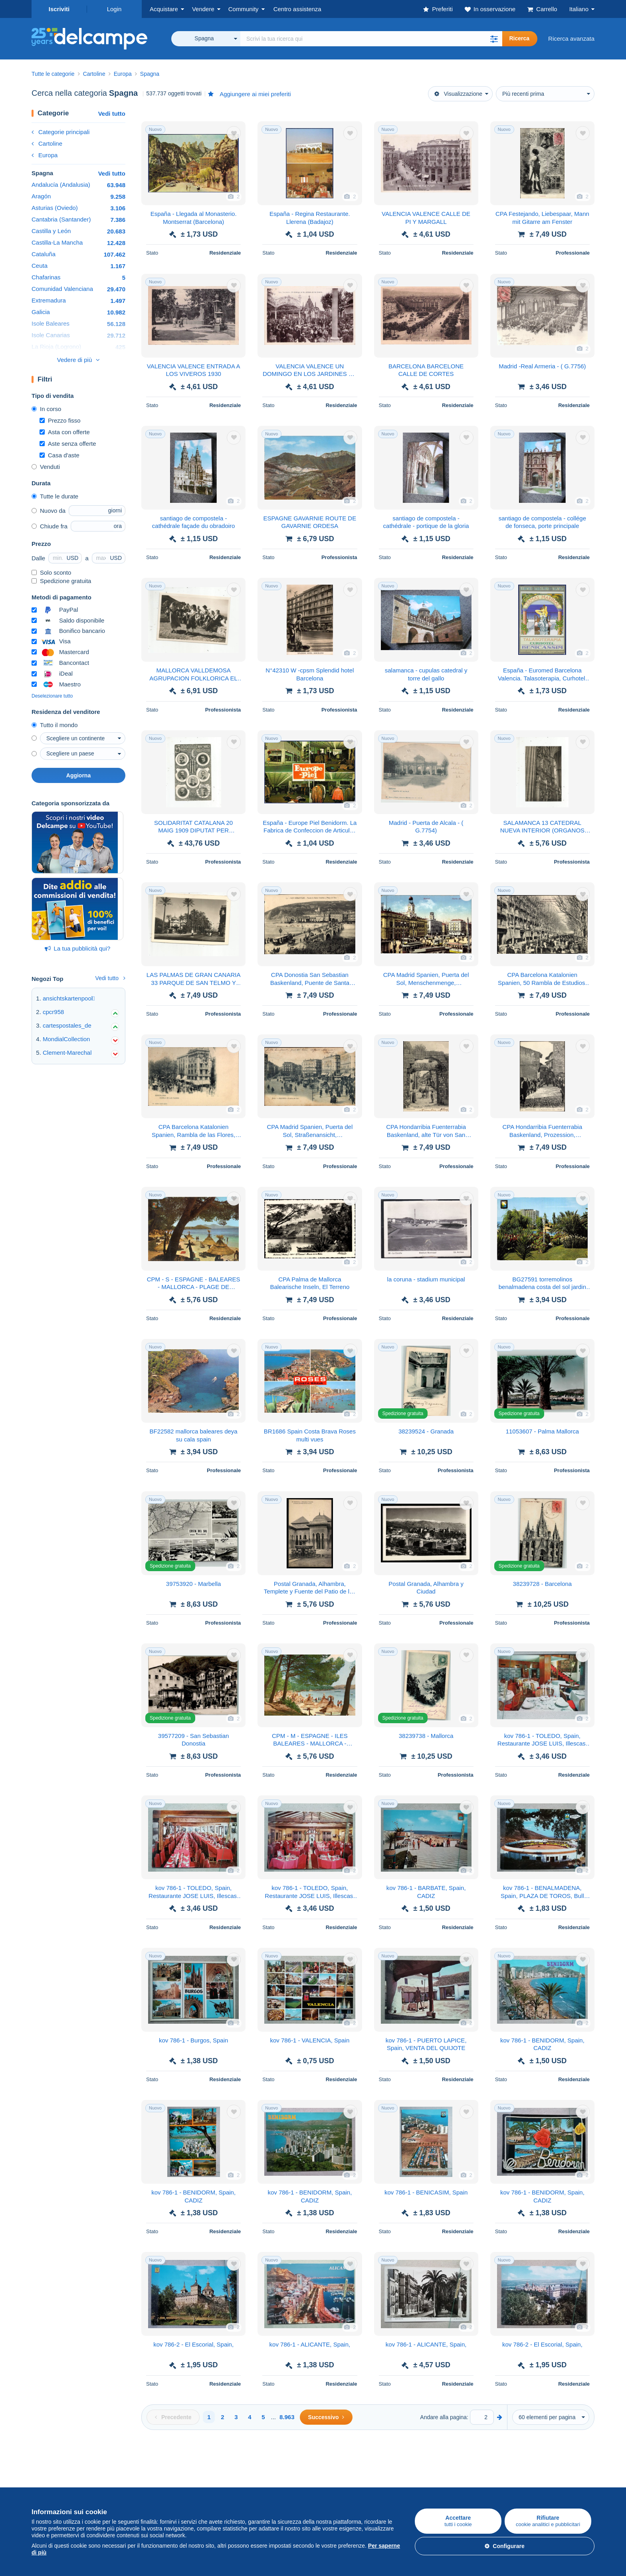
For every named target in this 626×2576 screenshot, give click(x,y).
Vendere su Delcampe (154, 2469)
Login (114, 9)
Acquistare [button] (164, 9)
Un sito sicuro (425, 2469)
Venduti (46, 466)
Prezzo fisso (60, 420)
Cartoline (47, 143)
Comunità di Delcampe (249, 2469)
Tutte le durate (55, 496)
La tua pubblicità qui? (78, 948)
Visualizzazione (458, 94)
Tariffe (133, 2486)
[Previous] (173, 2417)
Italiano (578, 9)
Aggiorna (78, 775)
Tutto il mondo (55, 725)
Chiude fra (49, 526)
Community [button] (243, 9)
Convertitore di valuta (529, 2469)
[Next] (326, 2417)
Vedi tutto (111, 113)
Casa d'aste (59, 455)
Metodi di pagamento (435, 2486)
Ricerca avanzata (571, 38)
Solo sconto (51, 572)
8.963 (287, 2417)
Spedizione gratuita (61, 580)
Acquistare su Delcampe (64, 2469)
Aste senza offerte (68, 443)
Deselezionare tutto (52, 696)
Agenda (229, 2486)
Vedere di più (74, 359)
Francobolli (46, 2486)
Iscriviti (59, 9)
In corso (46, 408)
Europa (44, 155)
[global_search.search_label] (371, 38)
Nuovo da (48, 510)
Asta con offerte (65, 432)
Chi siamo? (328, 2469)
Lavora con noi (337, 2486)
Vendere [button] (203, 9)
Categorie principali (60, 132)
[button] (494, 39)
